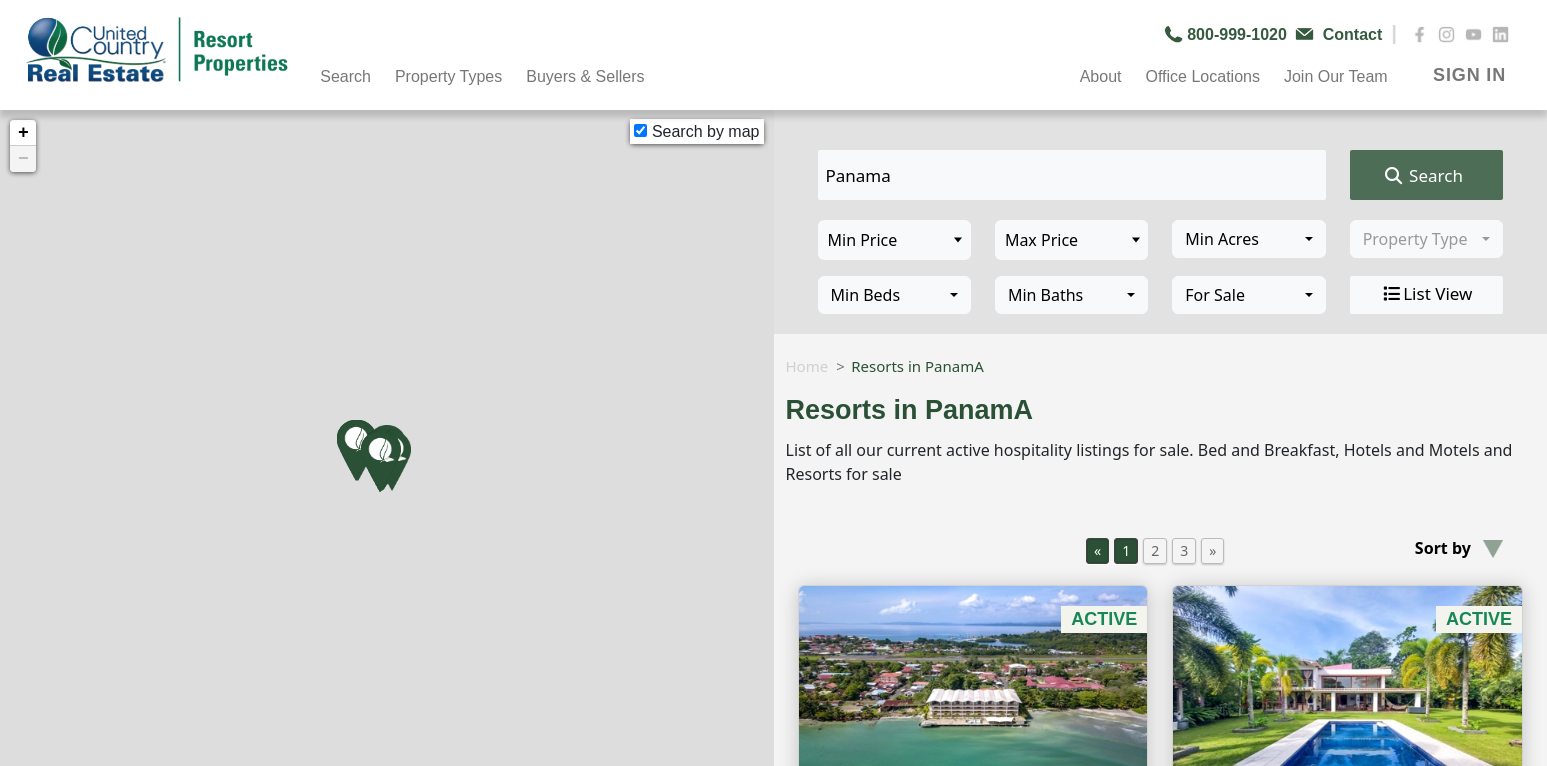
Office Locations (1202, 76)
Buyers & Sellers (585, 76)
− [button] (23, 159)
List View (1426, 294)
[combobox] (1248, 239)
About (1101, 76)
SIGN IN (1469, 75)
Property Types (448, 76)
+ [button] (23, 133)
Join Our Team (1336, 76)
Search (345, 76)
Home (807, 366)
